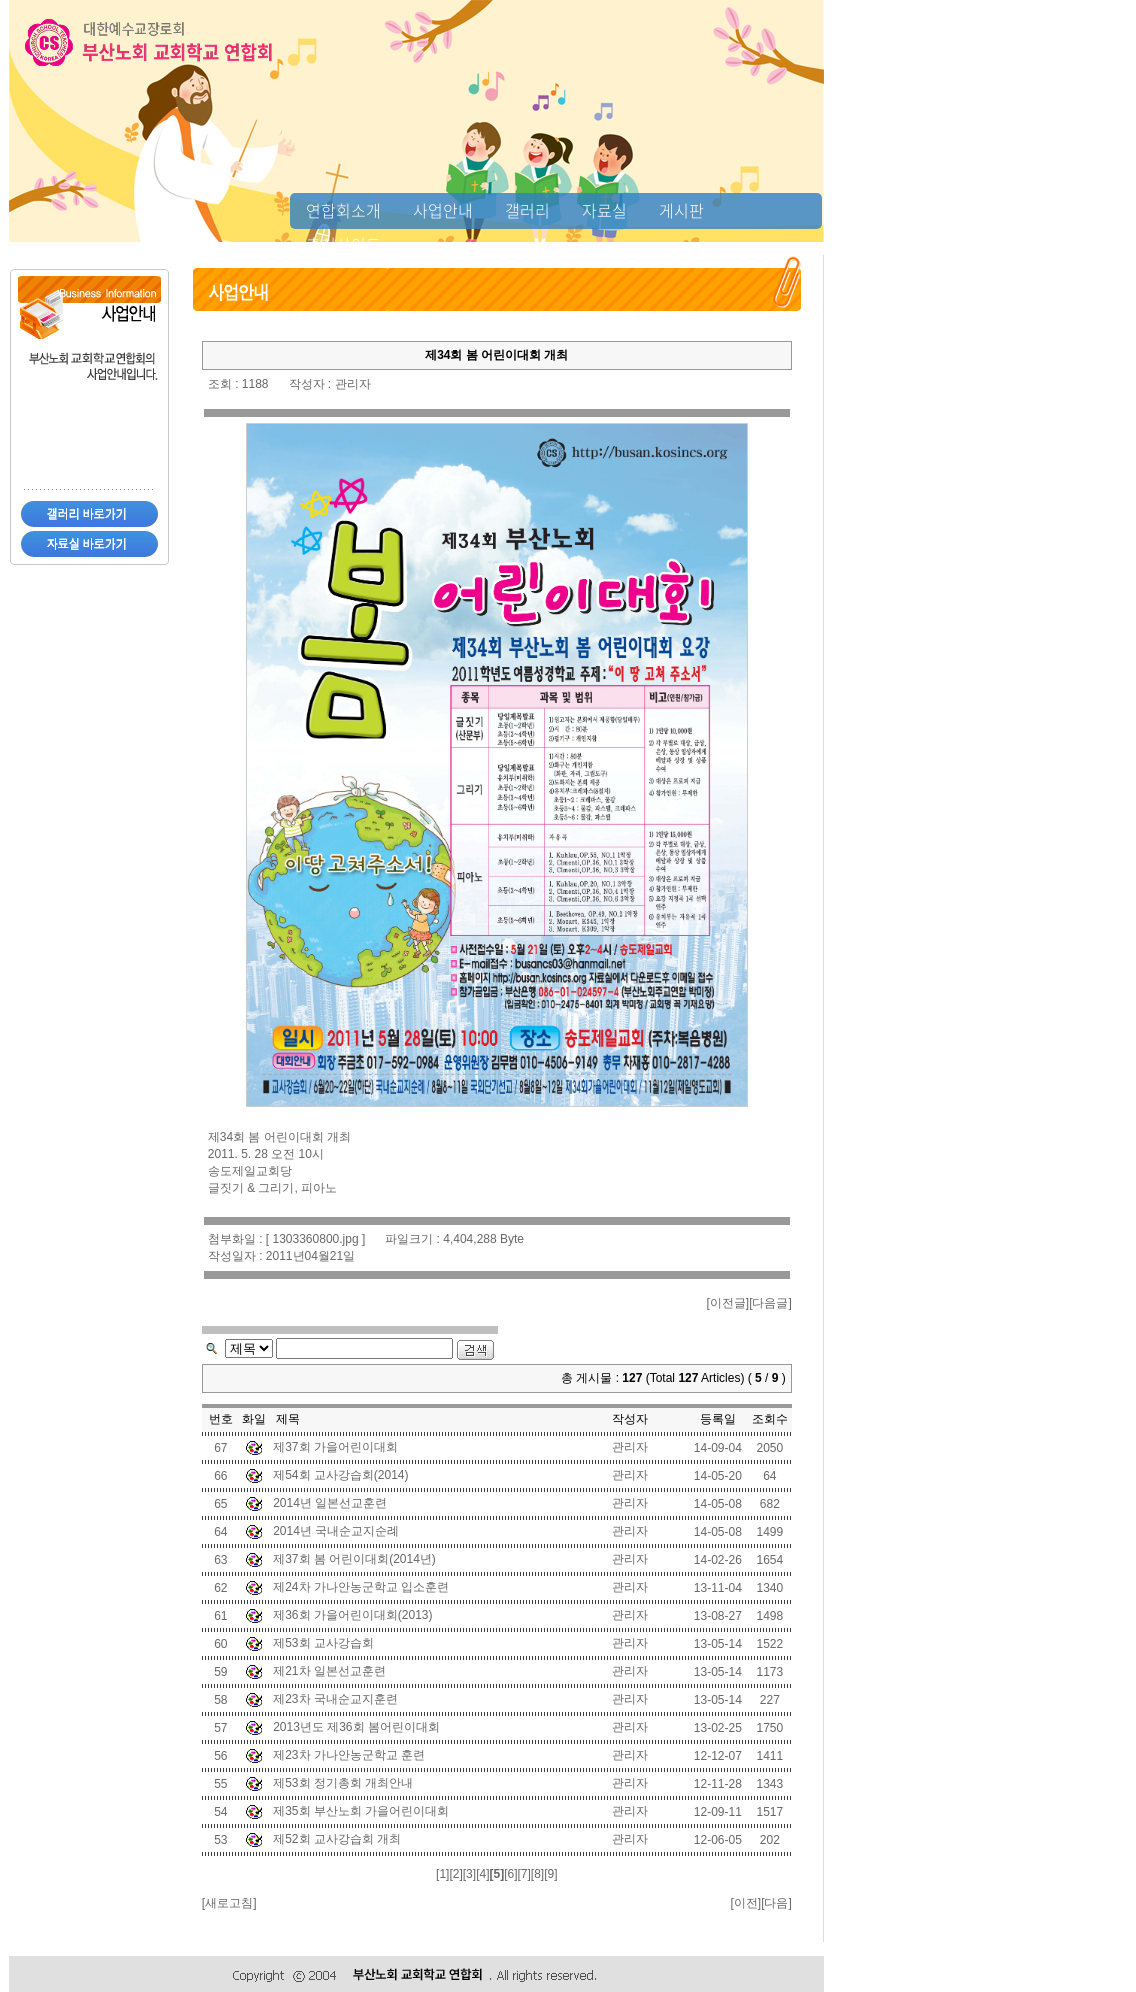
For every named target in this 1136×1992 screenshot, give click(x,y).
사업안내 (443, 210)
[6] (510, 1874)
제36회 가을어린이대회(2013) (352, 1615)
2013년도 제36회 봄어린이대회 (356, 1727)
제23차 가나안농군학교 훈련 (349, 1755)
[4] (482, 1874)
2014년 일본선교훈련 (330, 1503)
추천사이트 (343, 244)
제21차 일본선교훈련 (329, 1671)
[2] (455, 1874)
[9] (550, 1874)
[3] (469, 1874)
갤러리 (527, 210)
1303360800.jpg (315, 1239)
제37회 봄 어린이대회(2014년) (354, 1559)
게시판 (681, 210)
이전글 (728, 1303)
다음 (776, 1903)
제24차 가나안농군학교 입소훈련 (361, 1587)
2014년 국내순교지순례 (336, 1531)
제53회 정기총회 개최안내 (343, 1783)
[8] (537, 1874)
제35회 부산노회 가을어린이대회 (361, 1811)
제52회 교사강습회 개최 (337, 1839)
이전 (746, 1903)
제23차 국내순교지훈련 (335, 1699)
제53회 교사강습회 (323, 1643)
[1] (442, 1874)
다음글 (770, 1303)
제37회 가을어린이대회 (335, 1447)
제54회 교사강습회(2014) (340, 1475)
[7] (523, 1874)
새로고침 (229, 1903)
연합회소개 (343, 210)
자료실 (604, 210)
